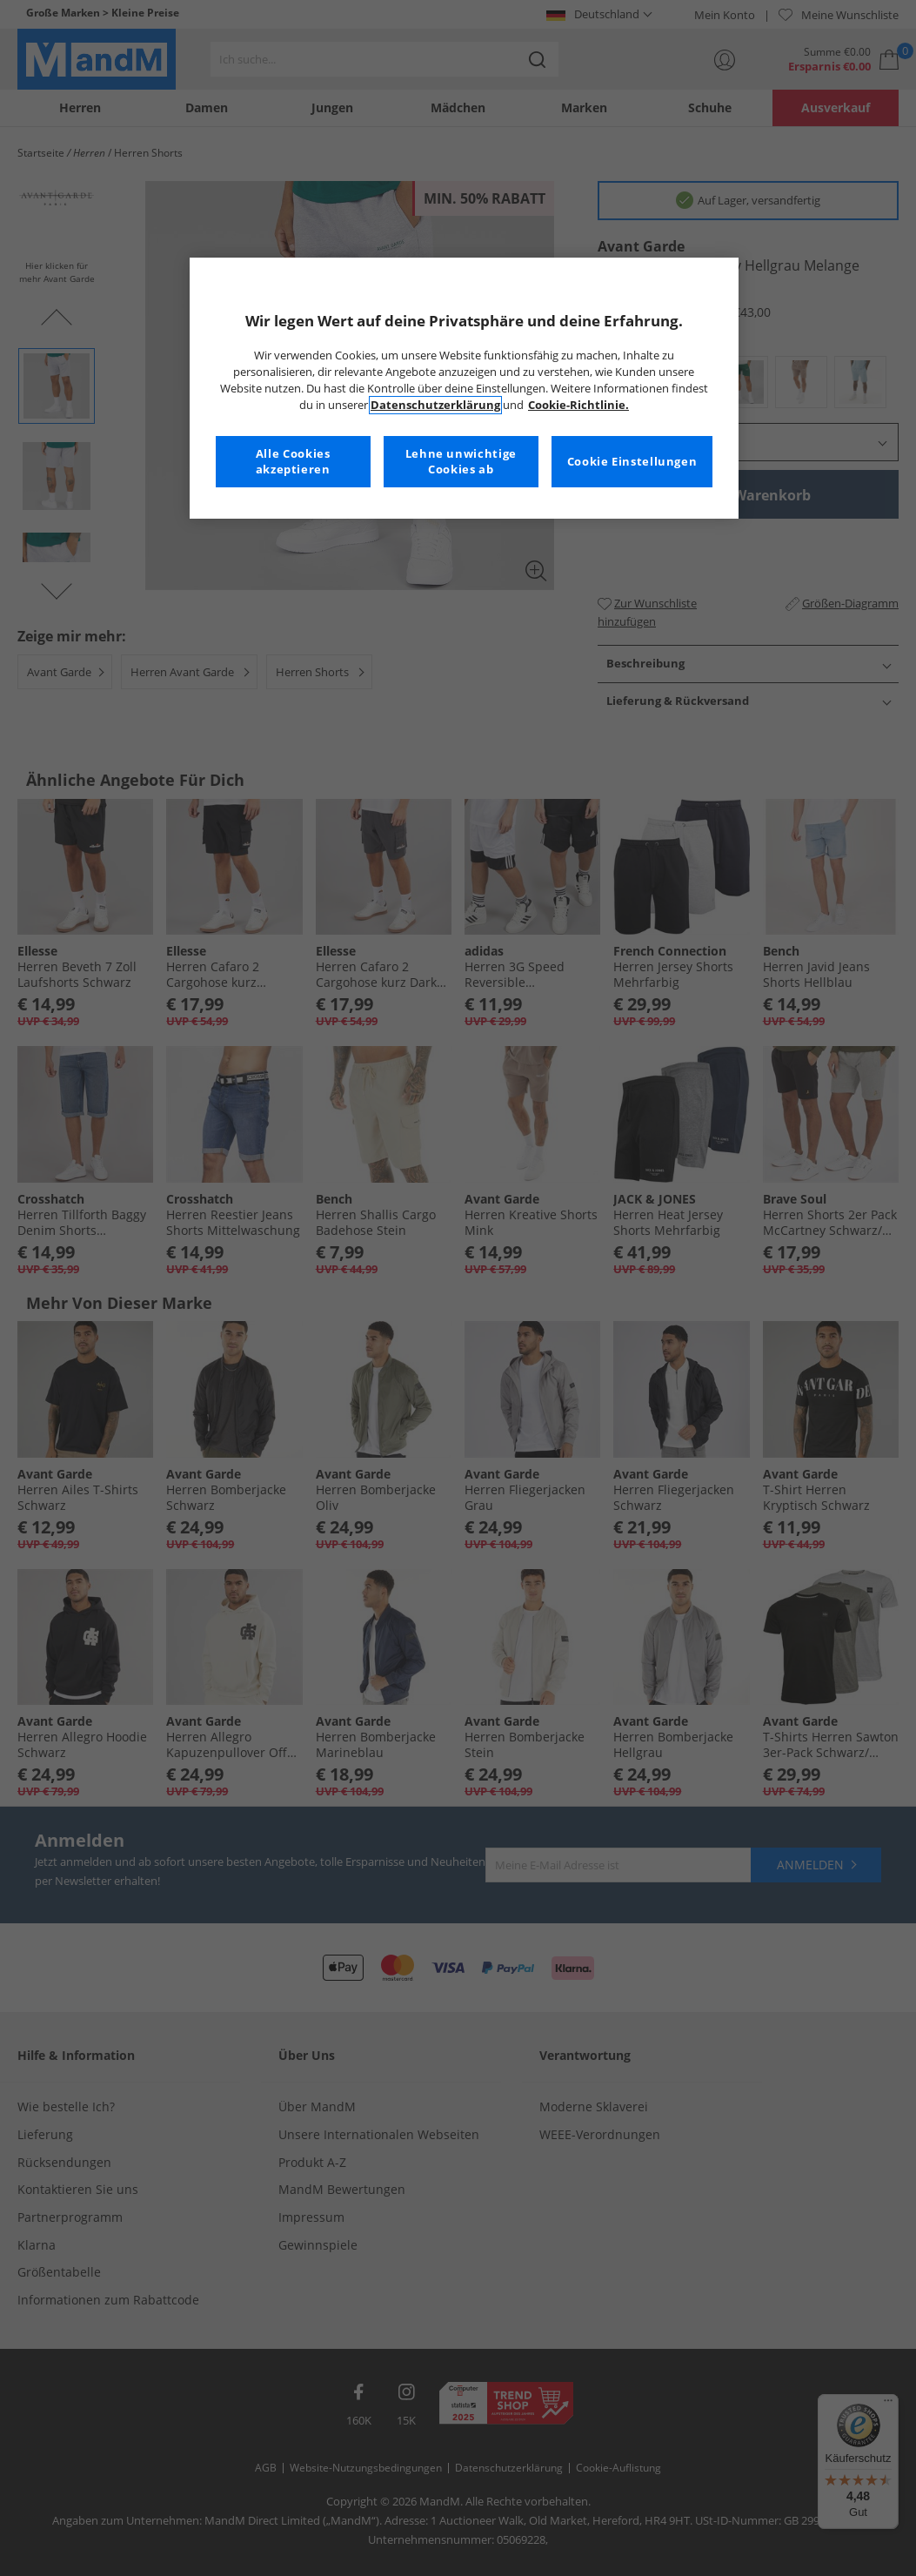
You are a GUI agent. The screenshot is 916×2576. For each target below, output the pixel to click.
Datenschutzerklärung (435, 405)
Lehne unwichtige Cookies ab (461, 461)
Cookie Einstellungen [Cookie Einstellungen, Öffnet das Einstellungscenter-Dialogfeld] (632, 461)
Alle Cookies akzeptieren (293, 461)
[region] (464, 388)
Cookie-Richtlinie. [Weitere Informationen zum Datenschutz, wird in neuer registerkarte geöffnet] (578, 405)
